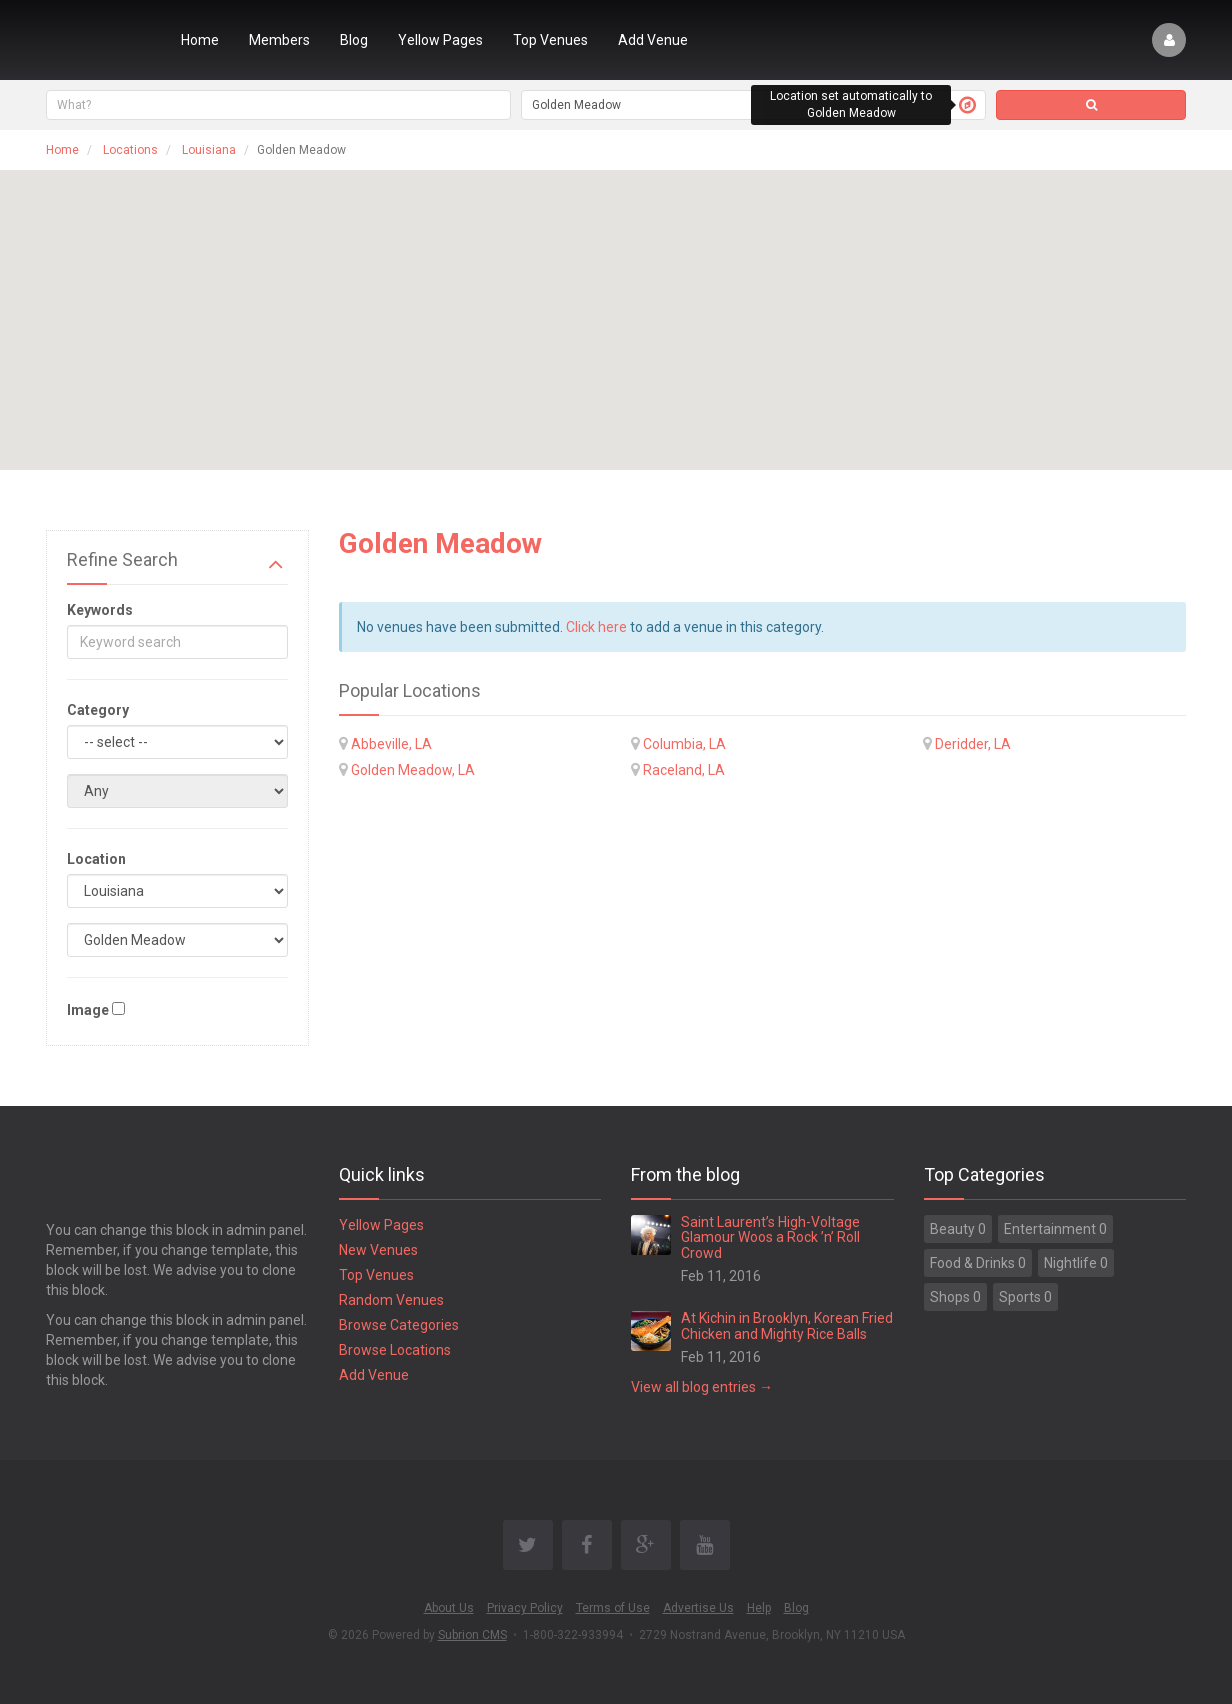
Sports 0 (1025, 1297)
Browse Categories (399, 1325)
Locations (130, 150)
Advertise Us (698, 1608)
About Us (449, 1608)
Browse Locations (395, 1350)
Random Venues (391, 1300)
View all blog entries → (702, 1387)
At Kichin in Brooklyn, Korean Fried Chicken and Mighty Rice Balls (787, 1325)
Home (200, 40)
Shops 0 (955, 1297)
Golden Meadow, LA (413, 770)
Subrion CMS (472, 1635)
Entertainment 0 (1055, 1229)
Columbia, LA (684, 744)
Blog (354, 40)
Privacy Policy (525, 1608)
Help (759, 1608)
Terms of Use (613, 1608)
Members (279, 40)
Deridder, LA (973, 744)
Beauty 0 (958, 1229)
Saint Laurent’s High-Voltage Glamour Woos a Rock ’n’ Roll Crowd (770, 1237)
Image (88, 1010)
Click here (596, 627)
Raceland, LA (684, 770)
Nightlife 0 (1076, 1263)
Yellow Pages (440, 40)
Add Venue (653, 40)
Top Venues (550, 40)
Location (96, 859)
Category (98, 710)
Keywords (100, 610)
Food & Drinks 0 (978, 1263)
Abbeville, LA (391, 744)
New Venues (378, 1250)
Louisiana (209, 150)
